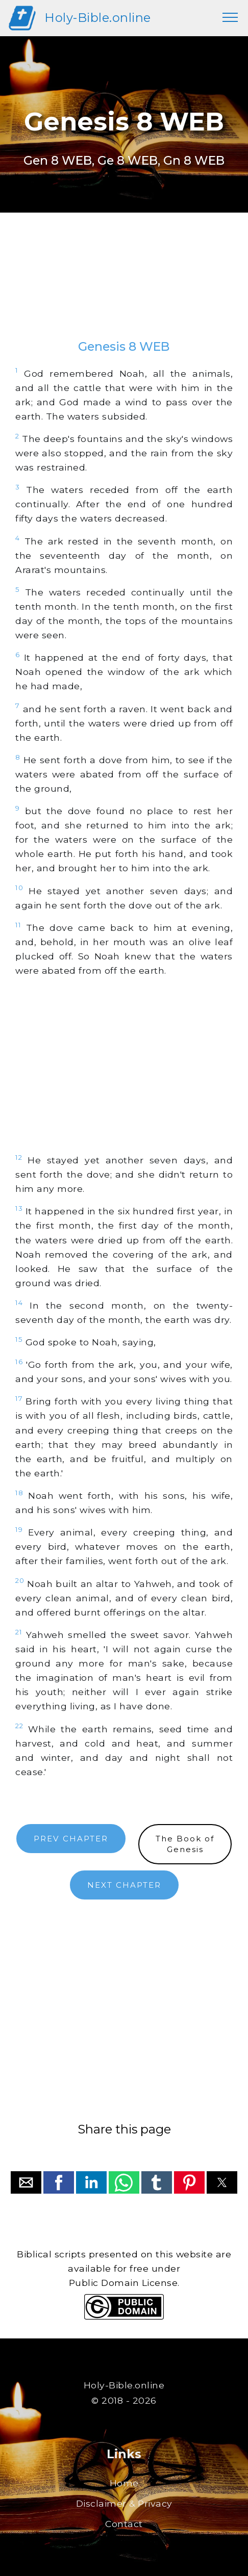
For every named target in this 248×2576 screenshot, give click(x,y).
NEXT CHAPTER (124, 1885)
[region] (124, 286)
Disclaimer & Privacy (124, 2503)
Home (124, 2483)
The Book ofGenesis (185, 1844)
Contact (124, 2523)
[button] (26, 2182)
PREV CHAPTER (71, 1838)
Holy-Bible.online (97, 17)
